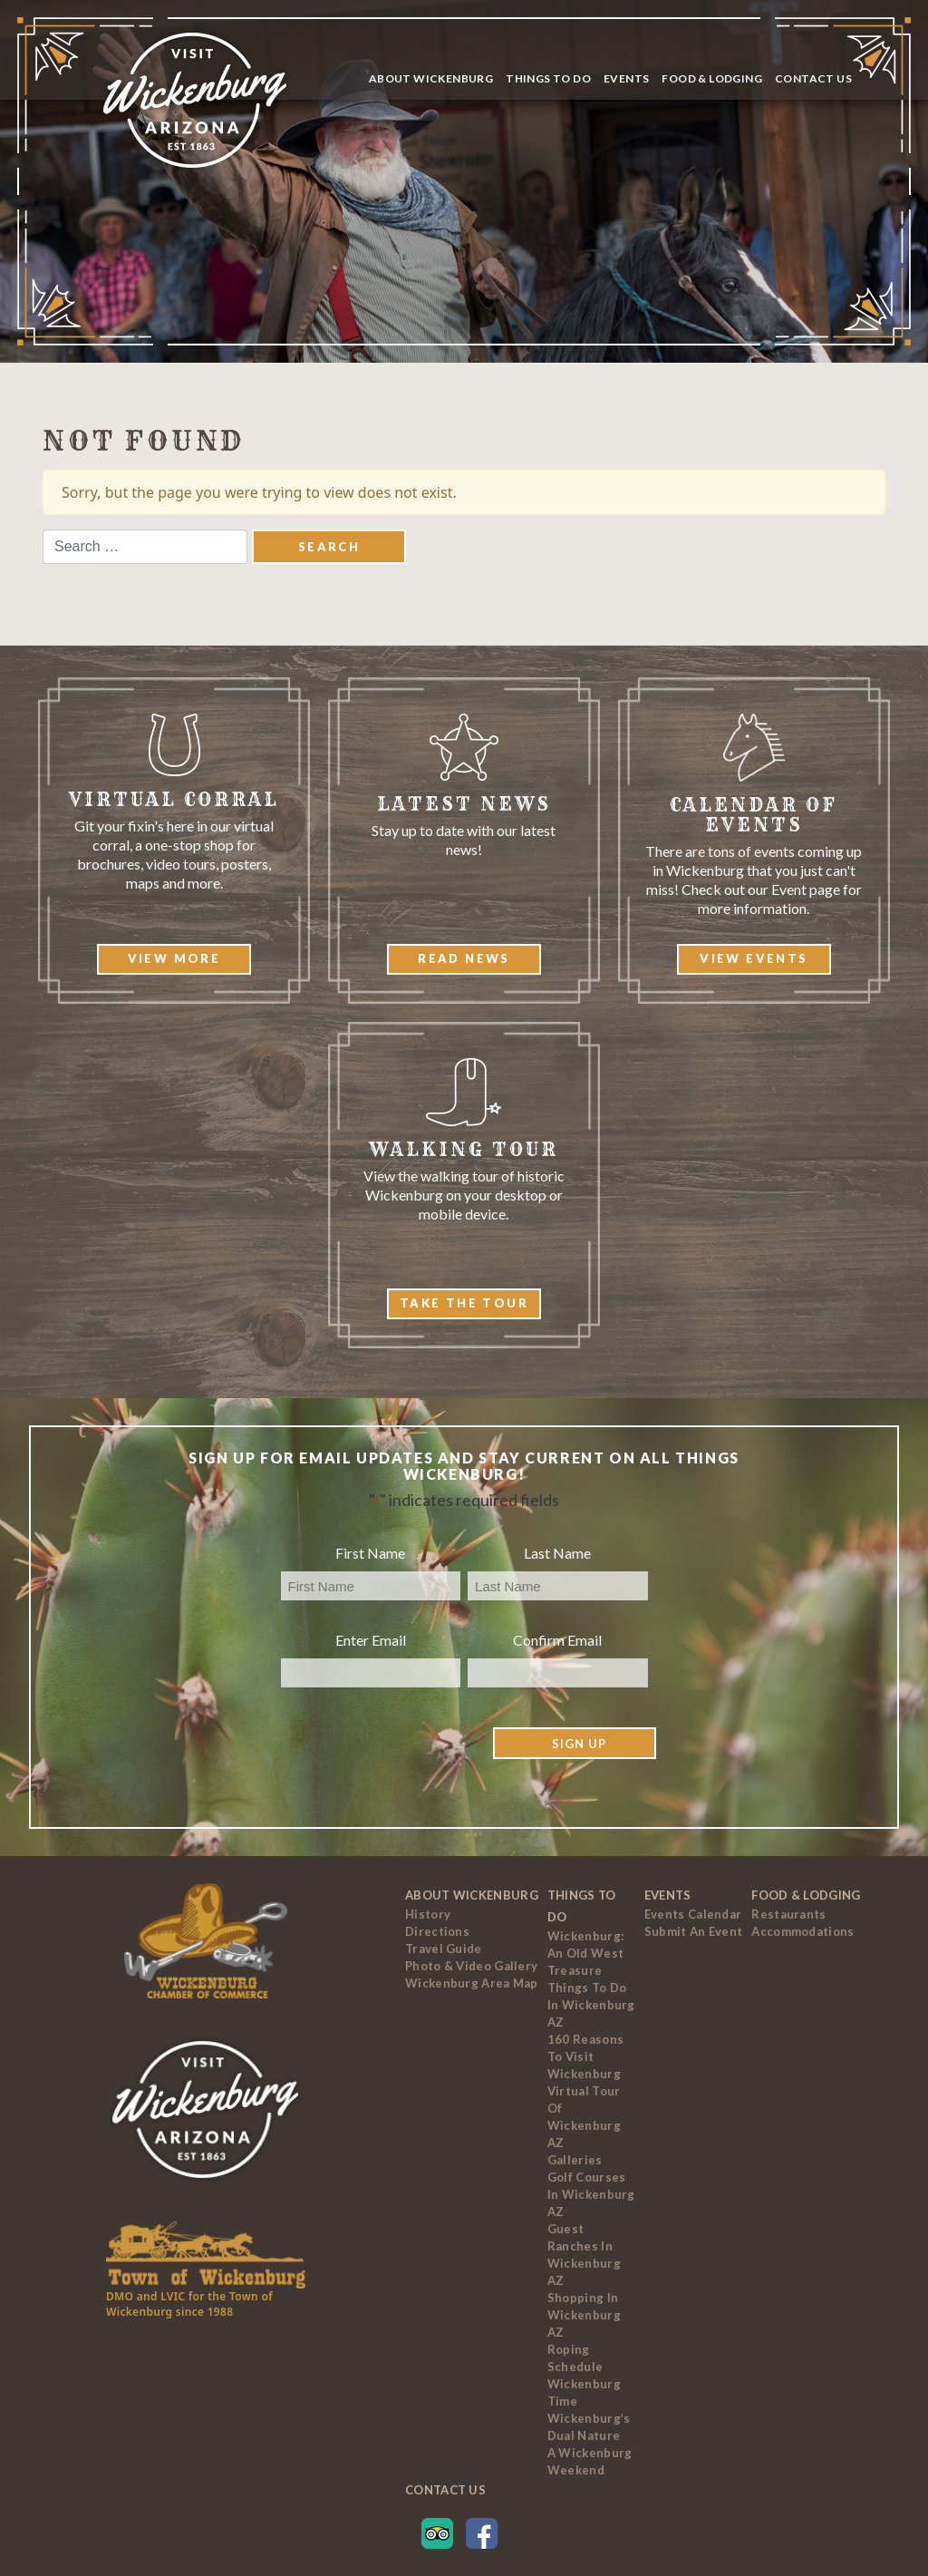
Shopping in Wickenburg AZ (584, 2314)
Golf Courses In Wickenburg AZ (591, 2194)
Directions (437, 1931)
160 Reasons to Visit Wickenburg (585, 2056)
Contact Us (813, 78)
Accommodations (802, 1931)
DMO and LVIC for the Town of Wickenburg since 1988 (189, 2304)
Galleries (575, 2160)
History (427, 1914)
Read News (464, 958)
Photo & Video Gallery (471, 1966)
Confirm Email (557, 1639)
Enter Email (370, 1639)
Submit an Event (693, 1931)
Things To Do (548, 78)
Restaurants (788, 1914)
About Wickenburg (431, 78)
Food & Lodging (712, 78)
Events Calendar (693, 1914)
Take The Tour (464, 1303)
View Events (753, 958)
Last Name (557, 1552)
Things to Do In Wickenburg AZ (591, 2004)
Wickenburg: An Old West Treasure (585, 1953)
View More (174, 958)
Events (626, 78)
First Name (370, 1552)
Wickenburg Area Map (471, 1983)
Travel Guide (443, 1948)
